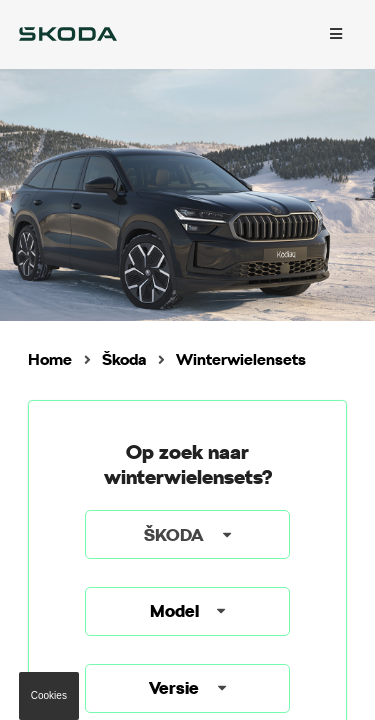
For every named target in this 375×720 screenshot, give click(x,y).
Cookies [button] (49, 695)
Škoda (124, 359)
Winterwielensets (241, 359)
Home (50, 359)
